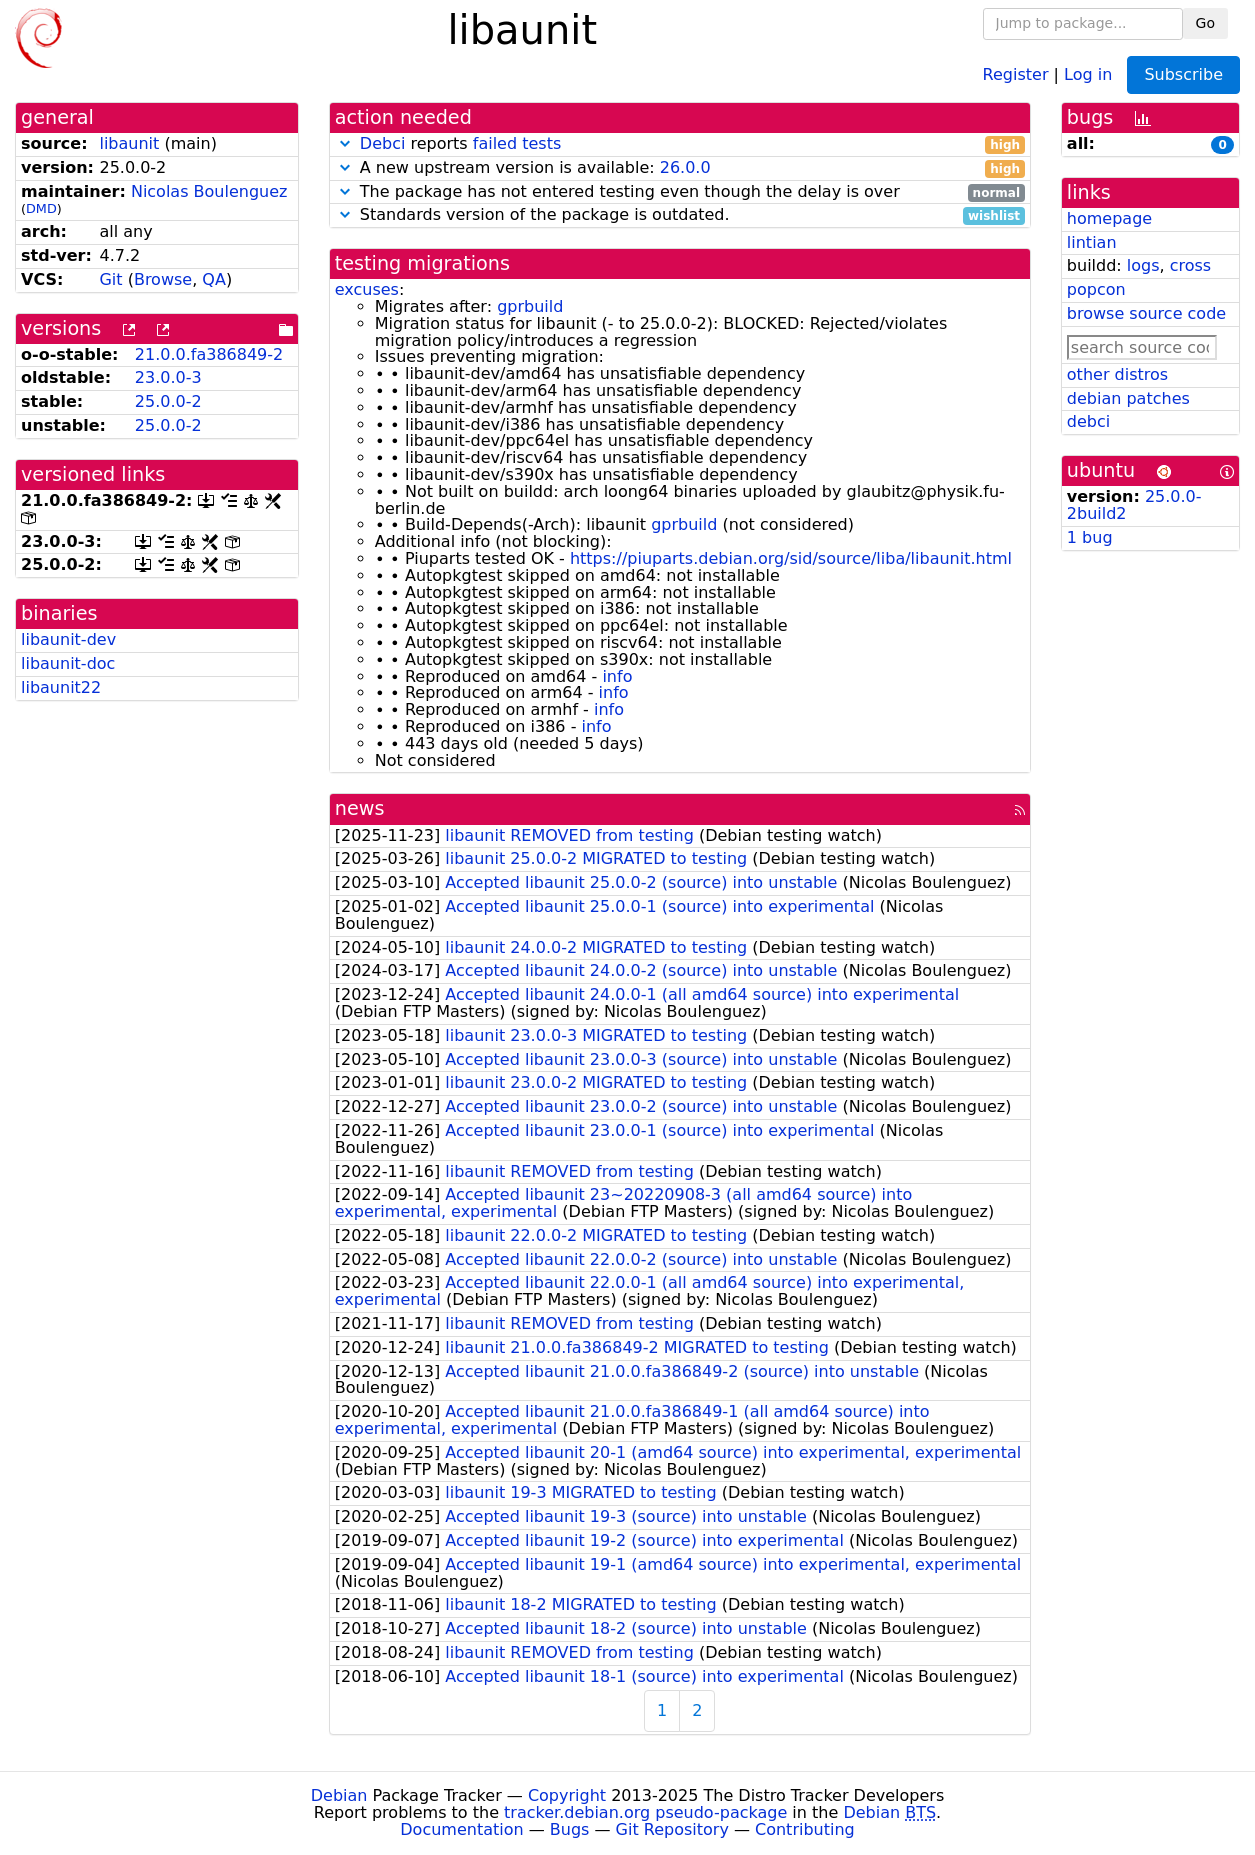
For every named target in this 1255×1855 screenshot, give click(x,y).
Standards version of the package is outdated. (680, 215)
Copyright (567, 1795)
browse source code (1146, 313)
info (617, 676)
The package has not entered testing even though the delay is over (680, 192)
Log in (1088, 73)
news (360, 808)
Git (110, 279)
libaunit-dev (68, 639)
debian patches (1128, 398)
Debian (339, 1795)
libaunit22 (61, 687)
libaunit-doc (68, 663)
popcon (1096, 289)
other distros (1117, 374)
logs (1143, 265)
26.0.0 (685, 167)
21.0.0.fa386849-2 (209, 354)
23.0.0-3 (168, 377)
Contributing (805, 1829)
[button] (345, 143)
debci (1088, 421)
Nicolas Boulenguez (209, 191)
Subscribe (1183, 74)
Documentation (461, 1829)
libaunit (129, 143)
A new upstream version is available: (680, 168)
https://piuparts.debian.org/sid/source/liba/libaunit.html (791, 558)
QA (214, 279)
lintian (1092, 242)
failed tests (517, 143)
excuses (367, 289)
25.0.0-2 (168, 401)
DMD (41, 208)
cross (1190, 265)
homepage (1109, 218)
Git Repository (672, 1829)
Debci (383, 143)
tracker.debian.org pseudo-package (645, 1812)
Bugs (570, 1829)
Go (1205, 23)
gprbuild (530, 306)
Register (1016, 73)
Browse (163, 279)
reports (680, 144)
